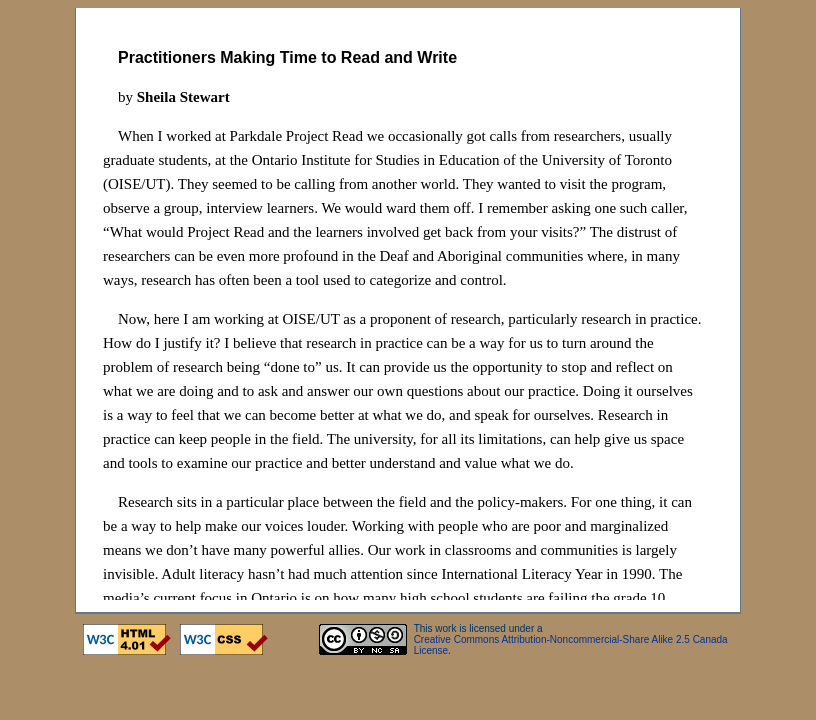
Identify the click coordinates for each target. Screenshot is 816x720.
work (445, 628)
